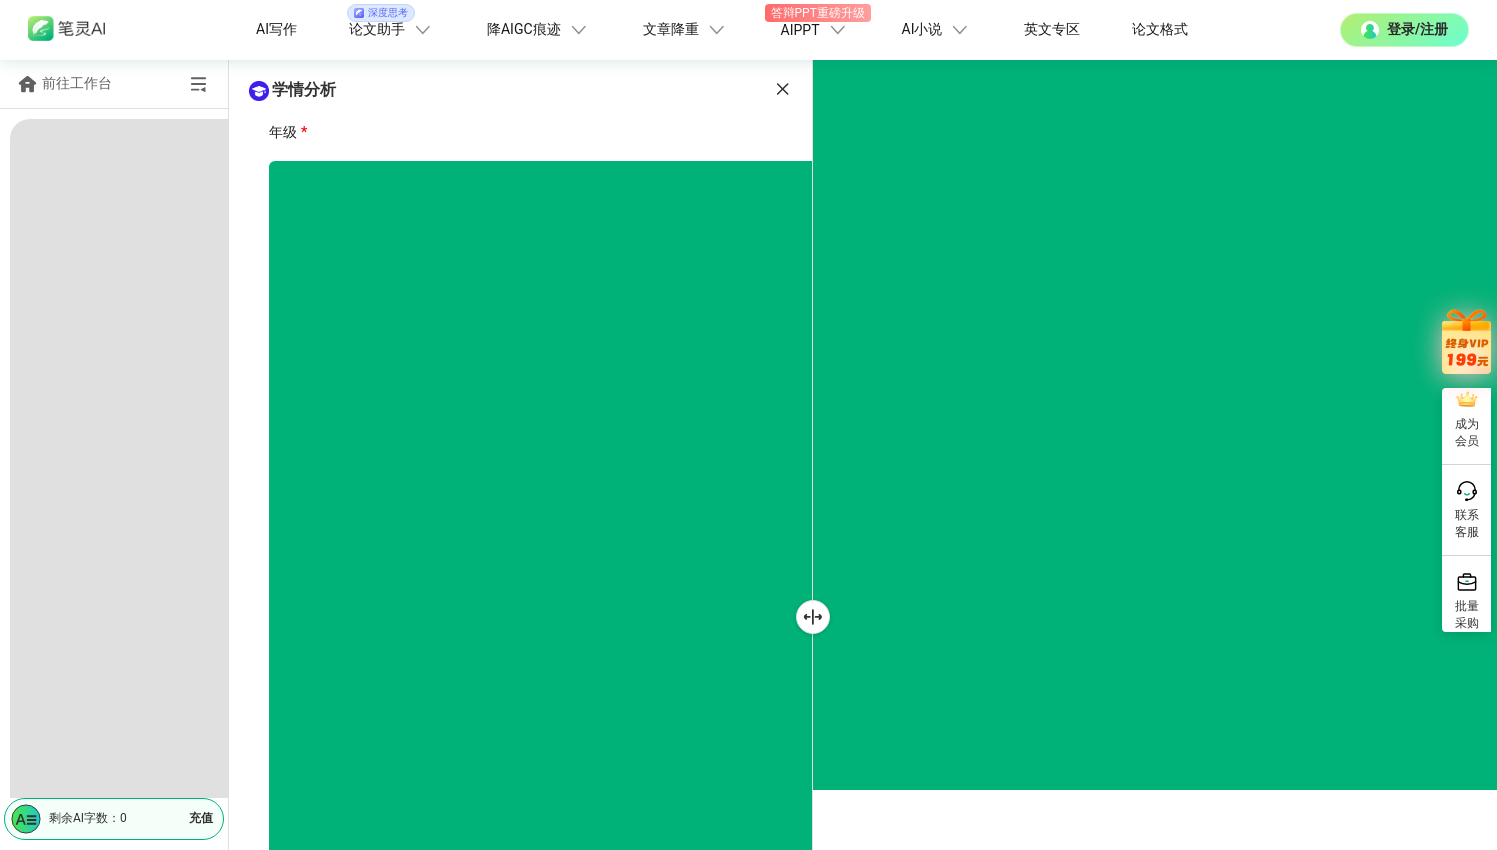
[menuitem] (113, 187)
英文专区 (1052, 29)
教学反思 (94, 763)
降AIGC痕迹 (539, 30)
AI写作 (276, 29)
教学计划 (94, 719)
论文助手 (391, 25)
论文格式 (1160, 29)
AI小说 (937, 30)
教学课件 (94, 675)
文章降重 (686, 30)
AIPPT (815, 25)
